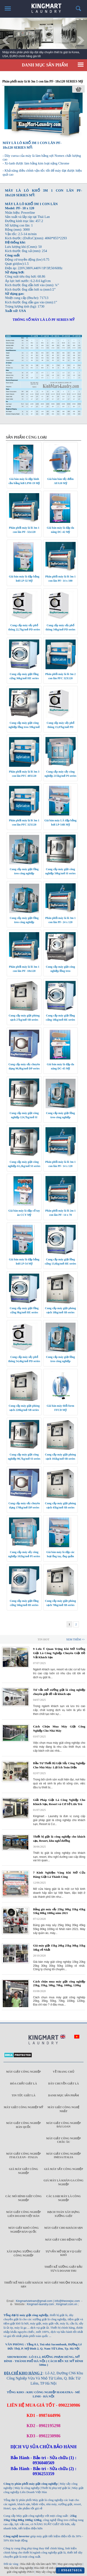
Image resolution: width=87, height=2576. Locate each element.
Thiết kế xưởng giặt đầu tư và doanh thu (63, 2268)
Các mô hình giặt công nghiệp (23, 2198)
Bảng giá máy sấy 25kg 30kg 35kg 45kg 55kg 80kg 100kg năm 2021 (59, 1911)
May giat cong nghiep (70, 2564)
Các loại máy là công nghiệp (63, 2198)
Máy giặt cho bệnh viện (63, 2239)
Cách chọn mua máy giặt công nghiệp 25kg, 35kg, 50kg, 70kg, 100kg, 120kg (59, 1983)
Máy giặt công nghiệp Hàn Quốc (23, 2125)
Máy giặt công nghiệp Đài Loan (63, 2124)
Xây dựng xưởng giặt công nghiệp (23, 2253)
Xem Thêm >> (75, 1639)
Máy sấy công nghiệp (48, 2571)
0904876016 (70, 2570)
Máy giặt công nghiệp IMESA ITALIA (63, 2155)
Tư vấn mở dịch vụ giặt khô (63, 2253)
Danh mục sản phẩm (63, 2095)
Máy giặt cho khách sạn (63, 2227)
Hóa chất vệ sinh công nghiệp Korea (55, 2567)
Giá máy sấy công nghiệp (63, 2169)
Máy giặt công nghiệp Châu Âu (63, 2140)
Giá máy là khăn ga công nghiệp (64, 2182)
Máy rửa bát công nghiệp (18, 2567)
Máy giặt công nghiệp (23, 2071)
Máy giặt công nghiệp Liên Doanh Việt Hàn (23, 2214)
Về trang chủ (63, 2071)
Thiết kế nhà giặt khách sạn (23, 2284)
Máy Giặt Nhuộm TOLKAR (63, 2282)
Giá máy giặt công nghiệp (23, 2171)
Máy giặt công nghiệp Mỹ (23, 2107)
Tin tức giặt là (23, 2095)
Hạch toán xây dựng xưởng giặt (63, 2214)
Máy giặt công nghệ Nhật (63, 2109)
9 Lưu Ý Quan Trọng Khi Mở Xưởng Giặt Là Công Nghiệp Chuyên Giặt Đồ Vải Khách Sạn (59, 1653)
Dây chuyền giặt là (63, 2083)
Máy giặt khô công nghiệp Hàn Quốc (23, 2229)
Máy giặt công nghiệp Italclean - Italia (23, 2155)
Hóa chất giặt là (23, 2083)
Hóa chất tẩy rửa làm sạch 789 (38, 2564)
